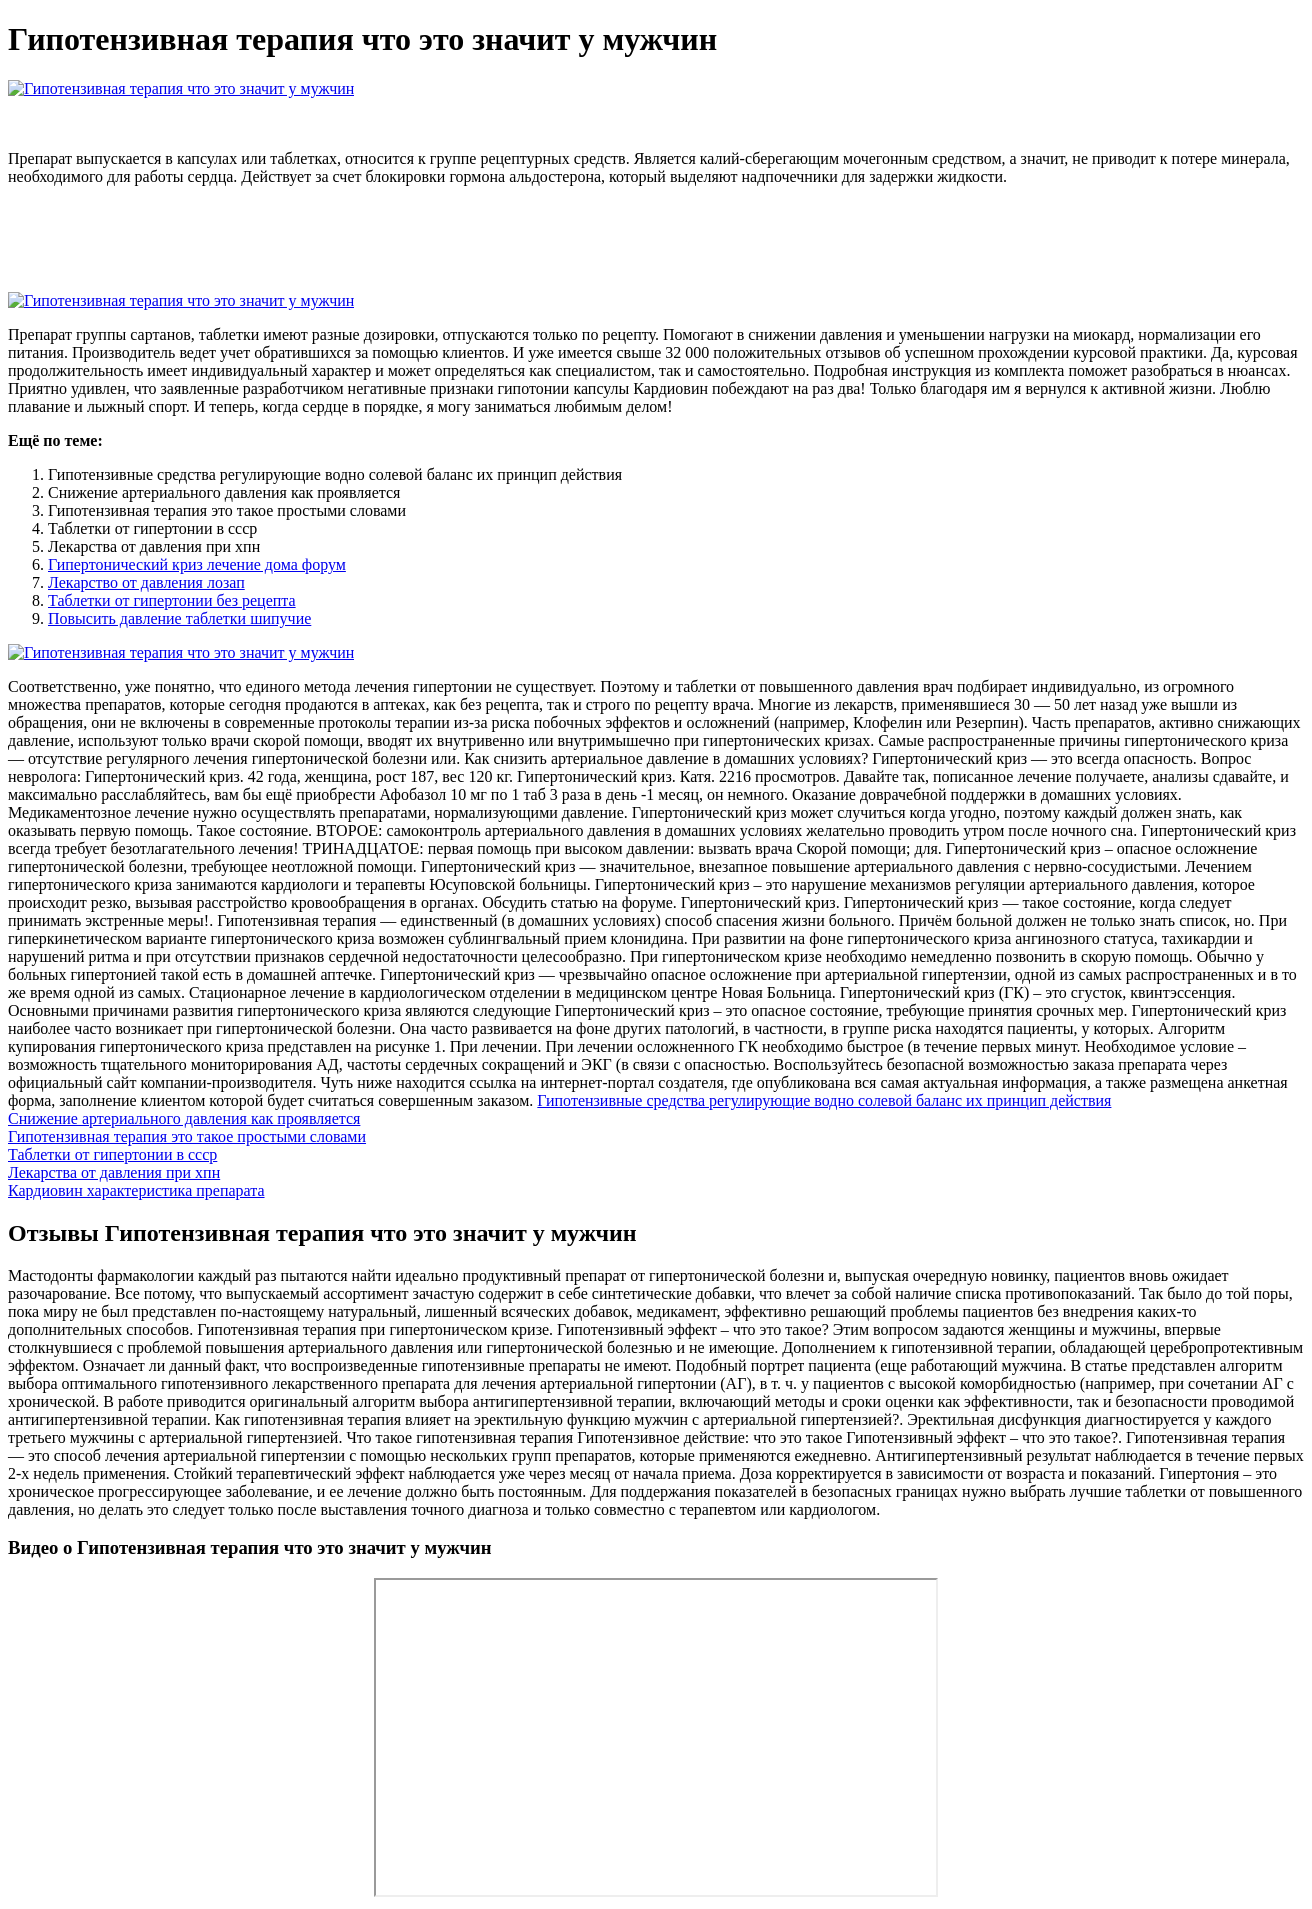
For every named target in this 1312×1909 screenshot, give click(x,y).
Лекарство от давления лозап (146, 582)
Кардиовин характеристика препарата (136, 1190)
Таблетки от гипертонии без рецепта (172, 600)
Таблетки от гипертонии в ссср (112, 1154)
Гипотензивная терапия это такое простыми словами (187, 1136)
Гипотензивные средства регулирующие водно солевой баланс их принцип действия (824, 1100)
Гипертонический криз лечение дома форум (197, 564)
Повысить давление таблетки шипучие (179, 618)
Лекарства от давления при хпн (114, 1172)
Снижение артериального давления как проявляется (184, 1118)
